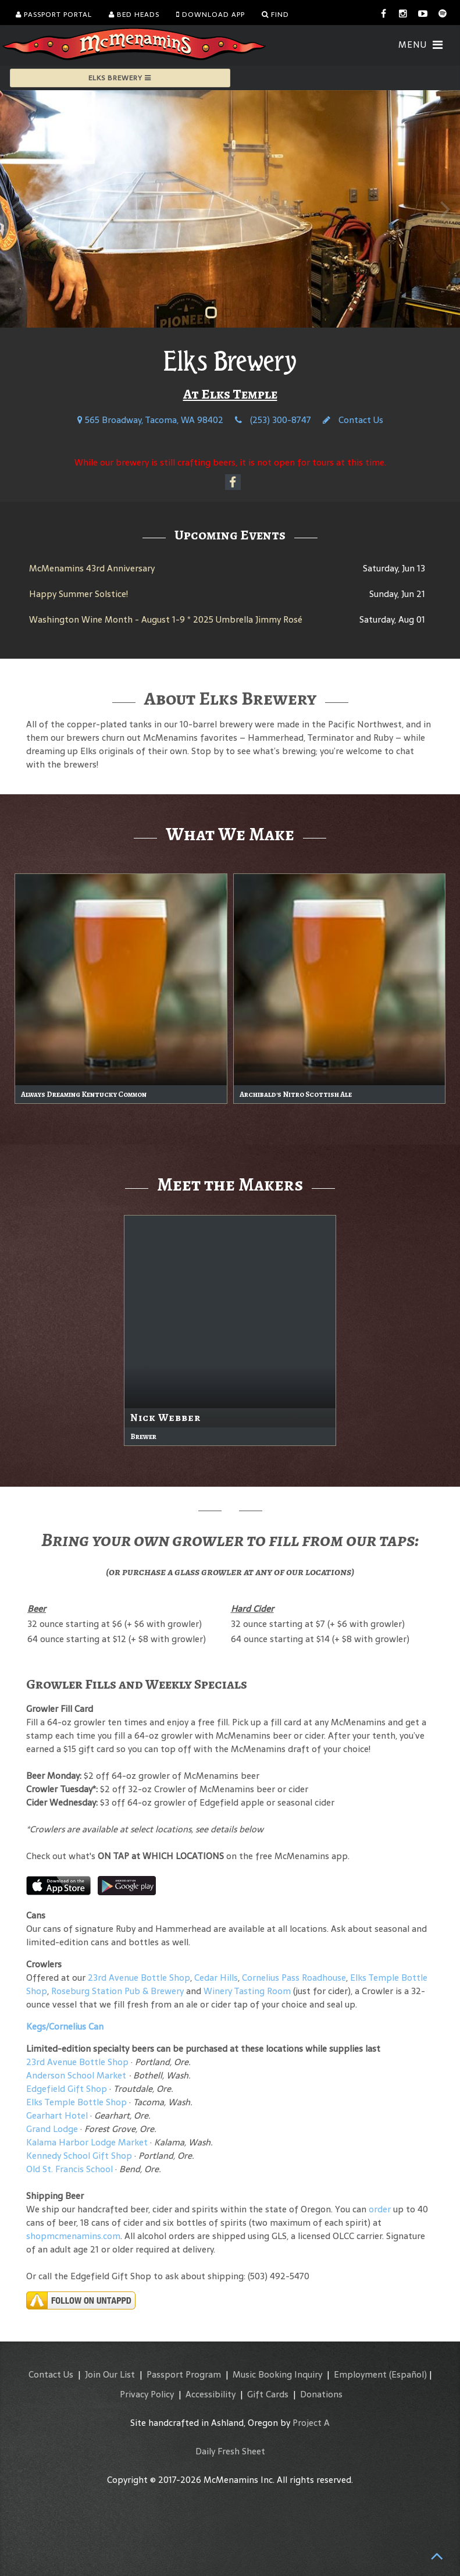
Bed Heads (134, 14)
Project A (311, 2422)
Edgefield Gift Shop (66, 2088)
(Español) (408, 2374)
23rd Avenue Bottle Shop (139, 1977)
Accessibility (211, 2394)
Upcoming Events (230, 534)
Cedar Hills (216, 1977)
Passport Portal (54, 14)
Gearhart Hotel (57, 2115)
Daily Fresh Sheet (230, 2451)
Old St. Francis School (69, 2169)
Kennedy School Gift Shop (79, 2155)
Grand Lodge (52, 2129)
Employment (360, 2374)
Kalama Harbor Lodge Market (88, 2142)
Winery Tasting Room (247, 1991)
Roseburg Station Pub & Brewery (117, 1991)
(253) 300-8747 (273, 420)
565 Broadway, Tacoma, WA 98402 (150, 420)
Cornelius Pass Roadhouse (294, 1977)
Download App (210, 14)
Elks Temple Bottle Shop (76, 2102)
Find (275, 14)
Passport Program (184, 2374)
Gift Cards (267, 2394)
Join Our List (110, 2374)
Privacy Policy (147, 2394)
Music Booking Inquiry (277, 2374)
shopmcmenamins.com (73, 2236)
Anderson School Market (76, 2075)
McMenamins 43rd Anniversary (92, 568)
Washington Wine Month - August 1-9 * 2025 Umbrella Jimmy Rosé (165, 619)
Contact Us (353, 420)
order (380, 2209)
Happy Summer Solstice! (78, 594)
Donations (321, 2394)
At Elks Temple (230, 394)
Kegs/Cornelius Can (65, 2026)
